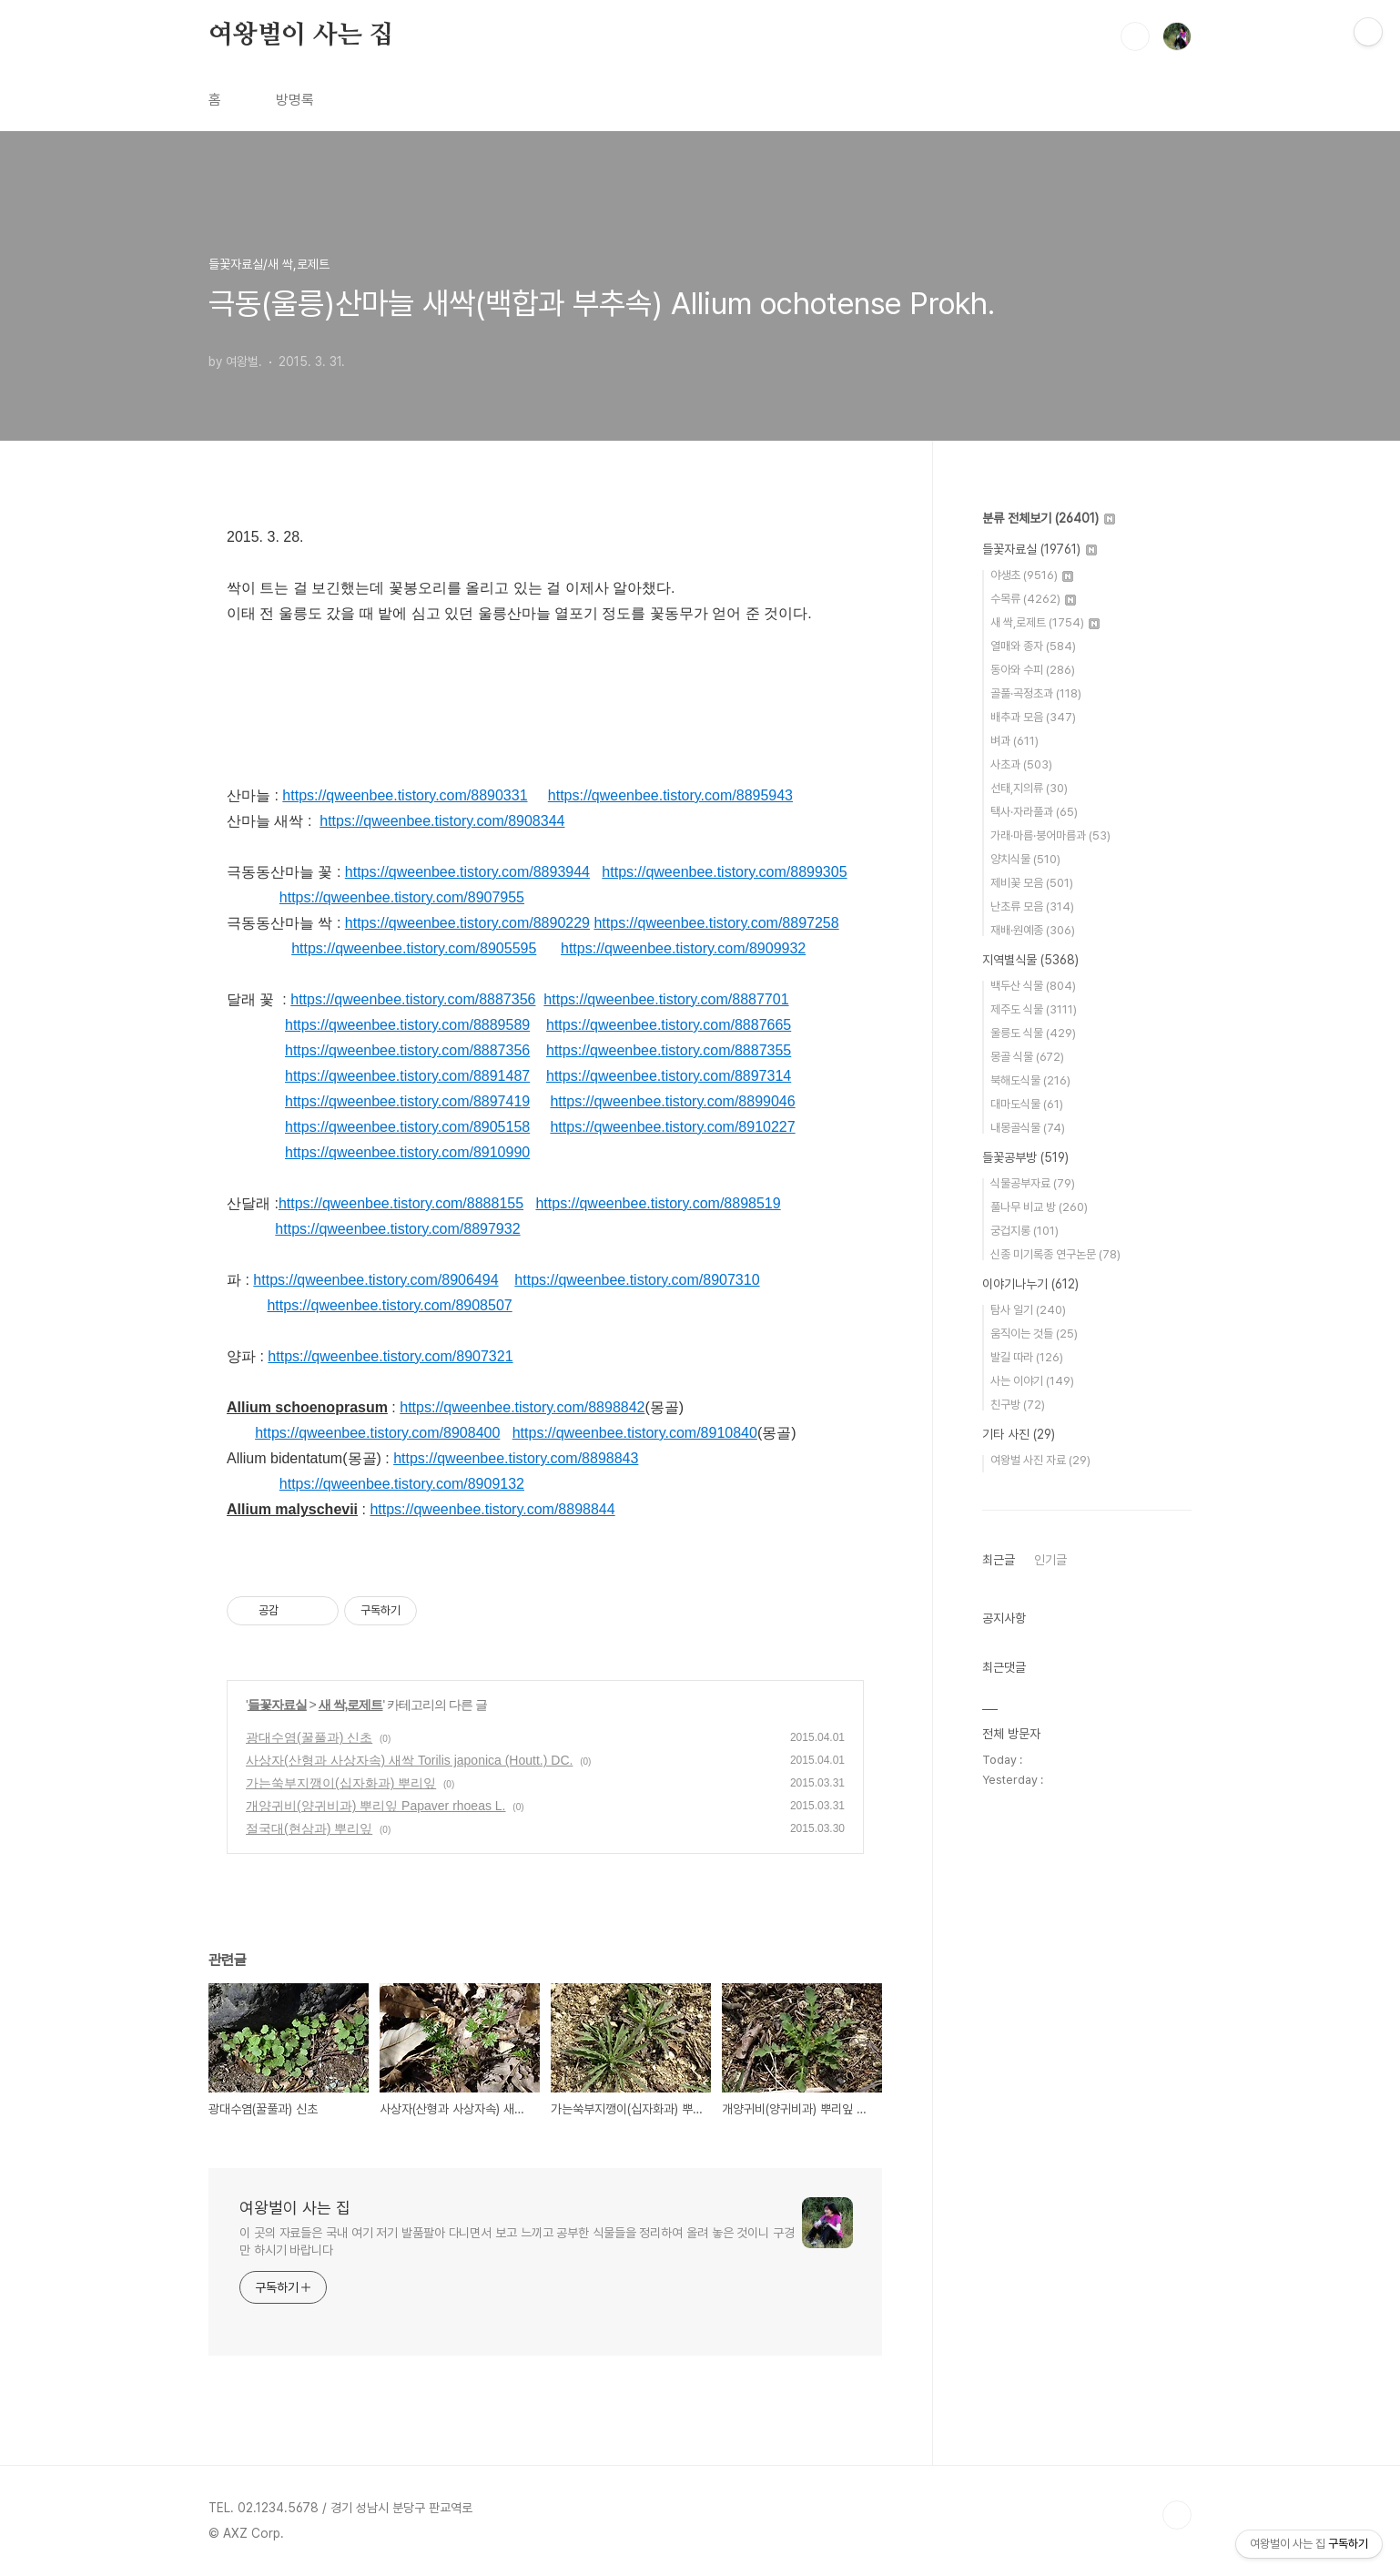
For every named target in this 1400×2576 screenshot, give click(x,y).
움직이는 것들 (1034, 1333)
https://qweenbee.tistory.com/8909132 (401, 1484)
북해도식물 (1030, 1080)
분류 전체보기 (1048, 518)
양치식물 (1025, 859)
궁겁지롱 (1024, 1230)
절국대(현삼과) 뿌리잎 (309, 1828)
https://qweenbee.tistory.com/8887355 (668, 1050)
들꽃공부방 (1025, 1157)
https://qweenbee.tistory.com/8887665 (668, 1025)
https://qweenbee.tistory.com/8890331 (404, 795)
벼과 (1014, 741)
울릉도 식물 (1033, 1033)
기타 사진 (1018, 1434)
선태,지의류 (1029, 788)
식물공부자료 (1032, 1183)
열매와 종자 (1033, 646)
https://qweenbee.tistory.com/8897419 (407, 1101)
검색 (1135, 36)
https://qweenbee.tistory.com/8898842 (522, 1407)
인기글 (1050, 1560)
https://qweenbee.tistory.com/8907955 (401, 897)
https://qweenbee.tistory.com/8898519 (657, 1203)
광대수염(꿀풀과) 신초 (309, 1737)
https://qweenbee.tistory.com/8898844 (492, 1509)
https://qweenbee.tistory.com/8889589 (407, 1025)
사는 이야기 (1032, 1381)
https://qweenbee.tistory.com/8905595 (413, 948)
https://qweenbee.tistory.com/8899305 (724, 872)
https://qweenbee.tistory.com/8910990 (407, 1152)
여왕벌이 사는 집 (300, 35)
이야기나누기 (1030, 1284)
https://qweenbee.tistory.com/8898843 (515, 1458)
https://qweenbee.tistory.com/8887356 (412, 999)
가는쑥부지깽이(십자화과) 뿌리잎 (341, 1783)
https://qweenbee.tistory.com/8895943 (670, 795)
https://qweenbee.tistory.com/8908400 (377, 1433)
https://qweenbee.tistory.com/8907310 (636, 1280)
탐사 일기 (1028, 1310)
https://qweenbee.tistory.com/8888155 (401, 1203)
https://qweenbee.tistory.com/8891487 (407, 1076)
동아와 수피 (1032, 670)
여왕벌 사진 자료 (1040, 1460)
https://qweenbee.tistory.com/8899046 (672, 1101)
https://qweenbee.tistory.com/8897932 (397, 1229)
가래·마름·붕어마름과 (1050, 835)
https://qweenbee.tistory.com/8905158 (407, 1127)
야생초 (1031, 575)
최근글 (998, 1560)
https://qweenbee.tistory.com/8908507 (389, 1305)
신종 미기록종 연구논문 (1055, 1254)
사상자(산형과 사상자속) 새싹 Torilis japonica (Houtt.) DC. (409, 1760)
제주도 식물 (1033, 1009)
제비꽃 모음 (1031, 883)
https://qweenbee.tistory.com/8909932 (683, 948)
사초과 (1021, 764)
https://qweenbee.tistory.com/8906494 (375, 1280)
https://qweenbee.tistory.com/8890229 (467, 923)
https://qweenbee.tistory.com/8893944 (467, 872)
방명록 (295, 99)
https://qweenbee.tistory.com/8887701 (665, 999)
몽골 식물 (1027, 1057)
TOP (1177, 2515)
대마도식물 (1026, 1104)
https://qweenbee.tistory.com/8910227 (672, 1127)
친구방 (1017, 1404)
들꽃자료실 (277, 1704)
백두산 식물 (1033, 986)
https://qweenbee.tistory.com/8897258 (715, 923)
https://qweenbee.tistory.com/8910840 (634, 1433)
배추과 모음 (1033, 717)
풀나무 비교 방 (1039, 1207)
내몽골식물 (1027, 1128)
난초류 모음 (1032, 906)
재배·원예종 (1032, 930)
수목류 (1033, 599)
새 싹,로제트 (351, 1704)
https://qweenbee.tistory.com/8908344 (442, 821)
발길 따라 (1026, 1357)
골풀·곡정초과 (1035, 693)
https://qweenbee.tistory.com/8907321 (390, 1356)
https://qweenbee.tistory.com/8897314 (668, 1076)
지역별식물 (1030, 959)
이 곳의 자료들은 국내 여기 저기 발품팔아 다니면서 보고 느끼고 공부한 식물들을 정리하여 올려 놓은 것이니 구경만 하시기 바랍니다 (517, 2241)
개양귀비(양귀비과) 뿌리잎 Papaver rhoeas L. (376, 1805)
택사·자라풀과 (1034, 812)
